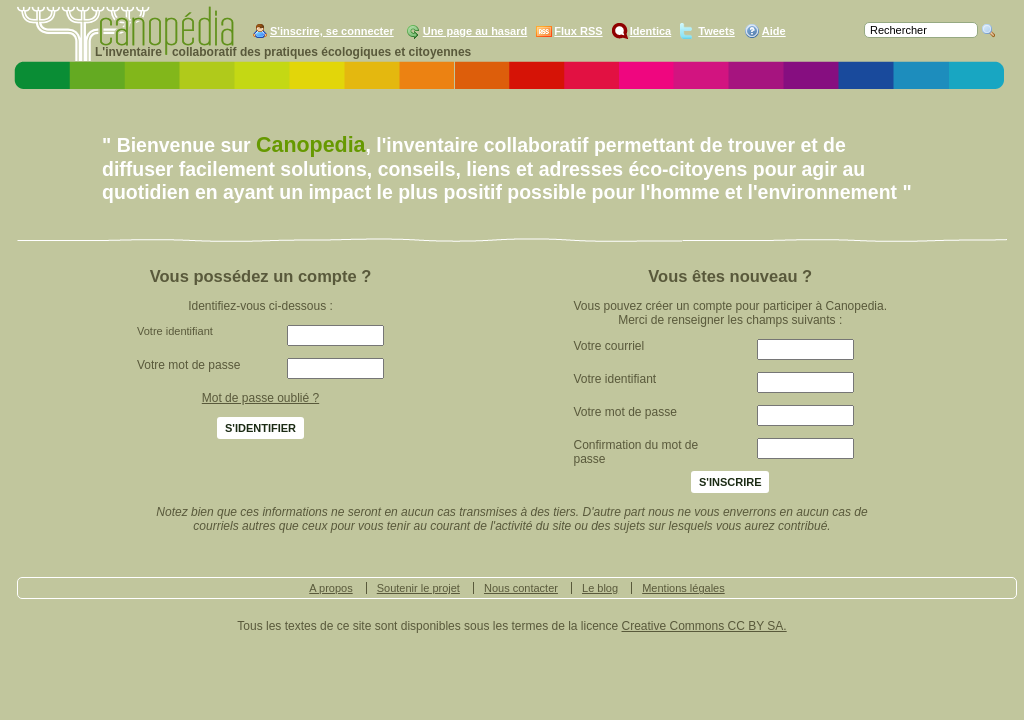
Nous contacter (521, 588)
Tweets (716, 31)
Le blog (600, 588)
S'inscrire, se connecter (332, 31)
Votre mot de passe (188, 365)
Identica (651, 31)
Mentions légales (683, 588)
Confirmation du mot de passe (635, 452)
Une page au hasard (475, 31)
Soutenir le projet (418, 588)
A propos (330, 588)
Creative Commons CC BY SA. (704, 626)
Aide (774, 31)
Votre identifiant (175, 331)
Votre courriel (608, 346)
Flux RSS (578, 31)
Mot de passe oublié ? (260, 398)
